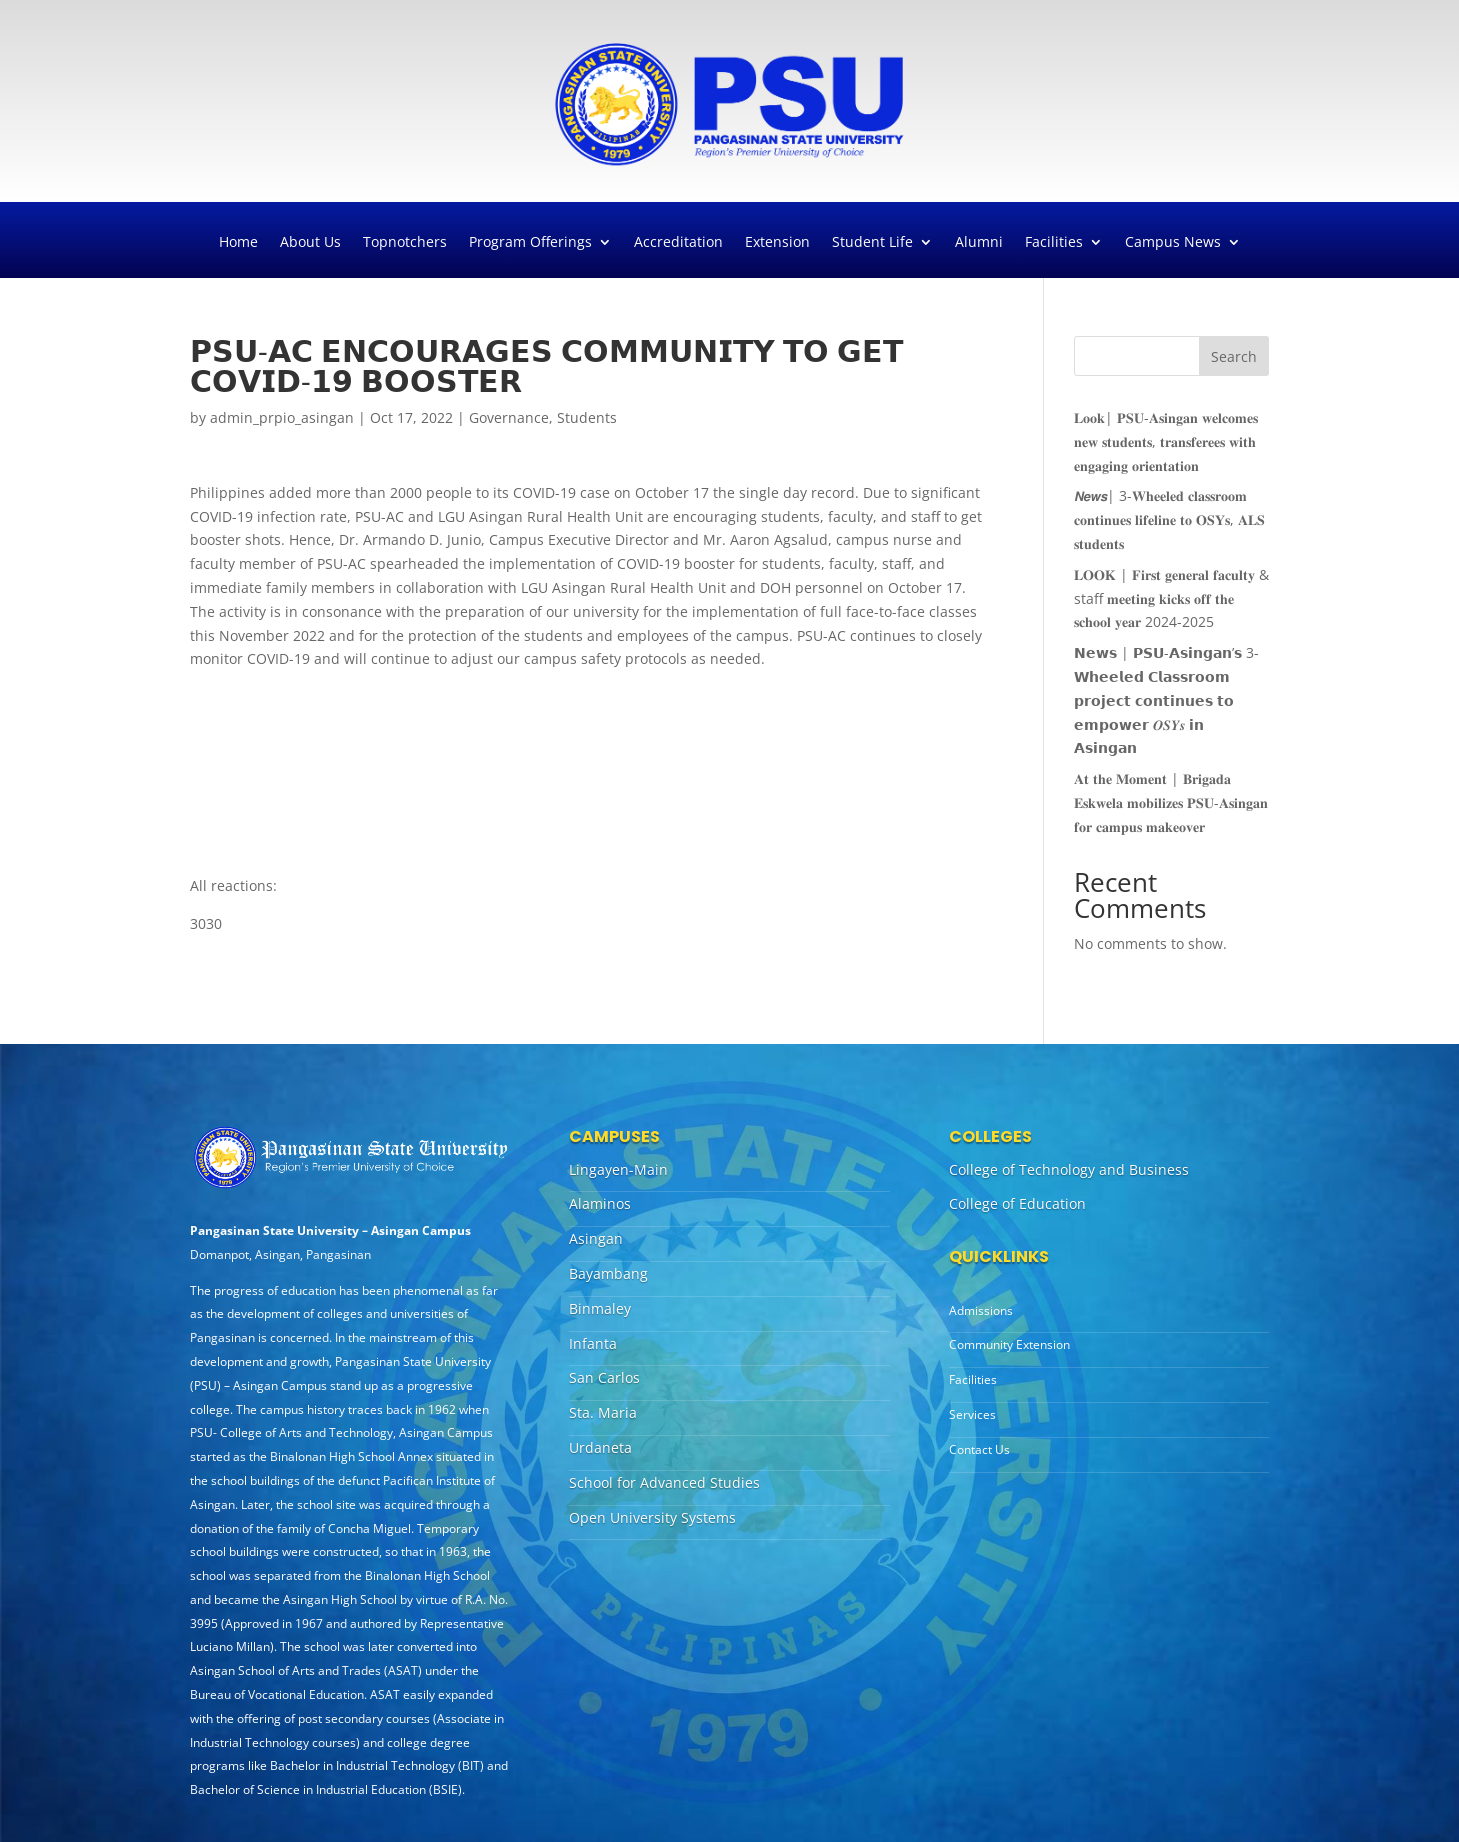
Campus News (1173, 243)
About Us (310, 243)
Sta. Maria (603, 1412)
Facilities (1054, 243)
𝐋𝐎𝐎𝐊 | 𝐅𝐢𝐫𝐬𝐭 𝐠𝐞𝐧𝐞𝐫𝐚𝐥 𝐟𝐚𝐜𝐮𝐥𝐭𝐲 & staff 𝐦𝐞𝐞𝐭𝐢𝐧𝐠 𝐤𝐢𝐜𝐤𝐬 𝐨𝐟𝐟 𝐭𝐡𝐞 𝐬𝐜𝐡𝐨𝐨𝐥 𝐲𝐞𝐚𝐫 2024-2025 (1171, 598)
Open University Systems (652, 1517)
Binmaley (600, 1308)
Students (587, 417)
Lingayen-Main (618, 1169)
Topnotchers (405, 243)
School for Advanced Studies (664, 1482)
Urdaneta (600, 1447)
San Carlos (604, 1377)
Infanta (593, 1343)
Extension (777, 243)
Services (972, 1414)
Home (238, 243)
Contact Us (979, 1449)
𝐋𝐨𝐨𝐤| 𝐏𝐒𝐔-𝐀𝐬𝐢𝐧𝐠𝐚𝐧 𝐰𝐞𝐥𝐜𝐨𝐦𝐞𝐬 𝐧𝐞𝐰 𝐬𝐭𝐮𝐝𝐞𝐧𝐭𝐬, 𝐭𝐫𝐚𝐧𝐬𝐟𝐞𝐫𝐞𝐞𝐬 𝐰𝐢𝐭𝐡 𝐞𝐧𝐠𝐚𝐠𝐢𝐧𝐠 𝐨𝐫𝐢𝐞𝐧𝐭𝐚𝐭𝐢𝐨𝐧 (1166, 441)
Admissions (981, 1310)
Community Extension (1009, 1344)
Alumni (979, 243)
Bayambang (608, 1273)
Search (1234, 356)
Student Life (872, 243)
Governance (509, 417)
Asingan (596, 1238)
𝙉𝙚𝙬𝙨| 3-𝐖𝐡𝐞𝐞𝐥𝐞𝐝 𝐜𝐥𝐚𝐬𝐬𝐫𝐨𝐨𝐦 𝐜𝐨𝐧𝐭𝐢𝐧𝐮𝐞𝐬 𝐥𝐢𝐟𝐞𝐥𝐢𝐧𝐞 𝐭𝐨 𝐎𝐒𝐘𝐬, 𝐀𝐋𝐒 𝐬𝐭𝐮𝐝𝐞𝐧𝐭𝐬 (1169, 519)
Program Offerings (530, 243)
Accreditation (678, 243)
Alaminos (600, 1203)
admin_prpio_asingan (282, 417)
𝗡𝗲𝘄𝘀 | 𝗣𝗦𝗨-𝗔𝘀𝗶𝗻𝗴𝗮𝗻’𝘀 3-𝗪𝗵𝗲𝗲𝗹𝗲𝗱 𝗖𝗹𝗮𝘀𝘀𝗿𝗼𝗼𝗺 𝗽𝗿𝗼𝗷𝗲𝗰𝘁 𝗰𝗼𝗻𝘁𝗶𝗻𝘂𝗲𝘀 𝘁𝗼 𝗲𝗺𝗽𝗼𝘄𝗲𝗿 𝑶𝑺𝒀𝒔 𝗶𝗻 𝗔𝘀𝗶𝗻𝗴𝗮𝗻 (1166, 700)
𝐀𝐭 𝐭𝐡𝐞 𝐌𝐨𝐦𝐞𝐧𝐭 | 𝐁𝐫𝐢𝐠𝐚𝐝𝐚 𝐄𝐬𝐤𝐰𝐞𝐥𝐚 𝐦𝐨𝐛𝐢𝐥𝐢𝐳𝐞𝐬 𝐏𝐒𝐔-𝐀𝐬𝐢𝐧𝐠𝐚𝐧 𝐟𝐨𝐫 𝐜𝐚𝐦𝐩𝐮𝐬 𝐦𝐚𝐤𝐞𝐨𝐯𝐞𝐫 (1171, 802)
